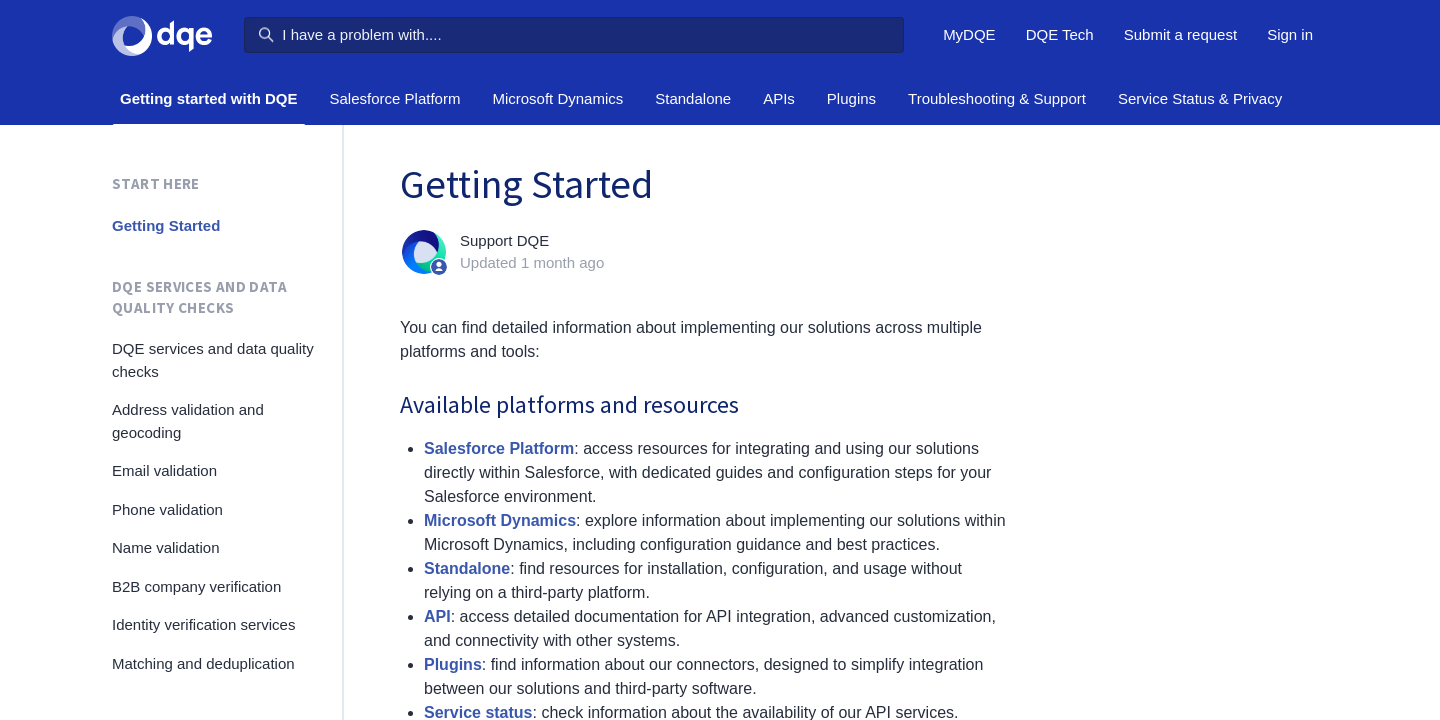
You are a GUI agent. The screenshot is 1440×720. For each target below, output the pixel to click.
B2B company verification (196, 586)
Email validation (164, 470)
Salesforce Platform (395, 98)
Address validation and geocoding (188, 421)
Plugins (851, 98)
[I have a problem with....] (574, 35)
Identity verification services (203, 624)
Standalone (693, 98)
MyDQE (969, 34)
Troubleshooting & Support (997, 98)
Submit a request (1180, 34)
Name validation (166, 547)
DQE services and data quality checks (199, 297)
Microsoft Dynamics (557, 98)
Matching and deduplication (203, 663)
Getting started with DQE (209, 98)
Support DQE (504, 240)
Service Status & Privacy (1200, 98)
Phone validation (167, 509)
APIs (779, 98)
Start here (156, 183)
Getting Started (166, 225)
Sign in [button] (1290, 34)
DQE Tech (1060, 34)
